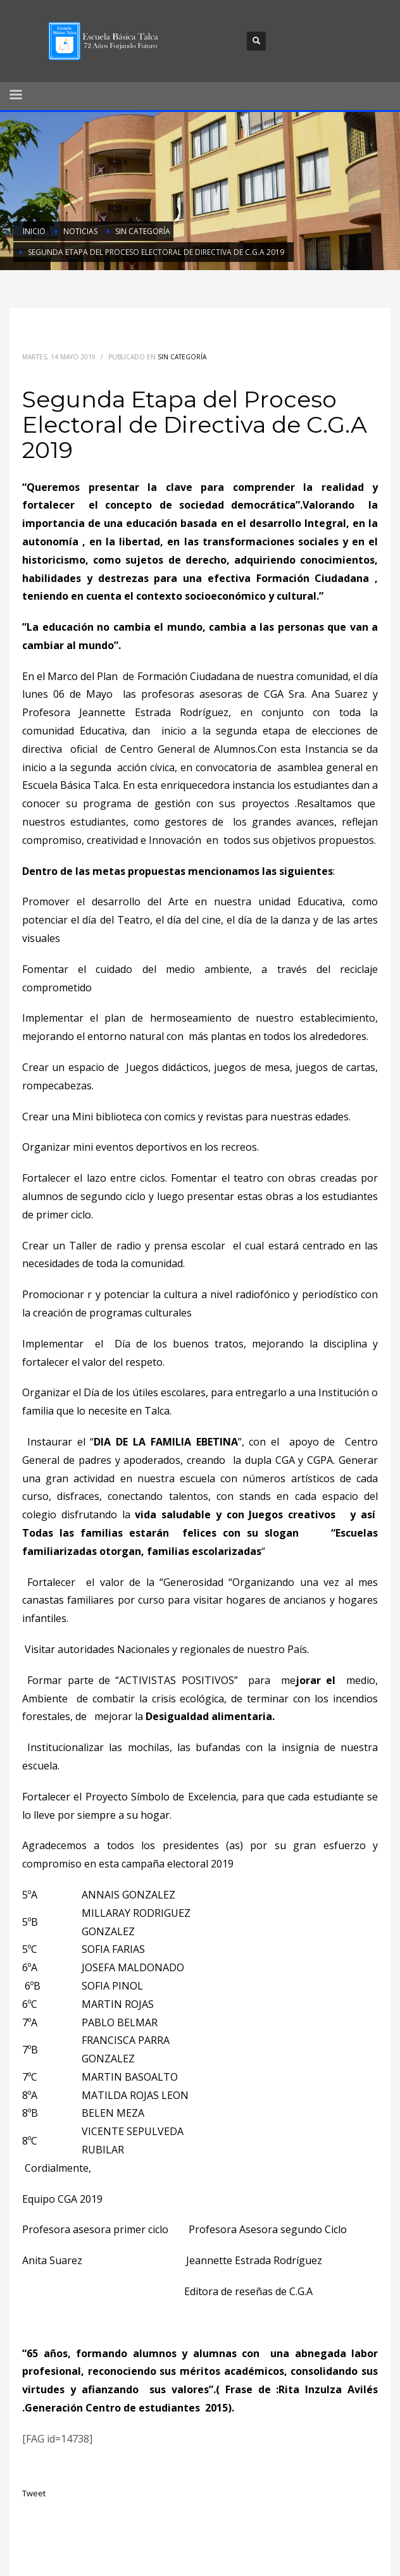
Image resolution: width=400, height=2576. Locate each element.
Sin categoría (182, 356)
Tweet (34, 2493)
